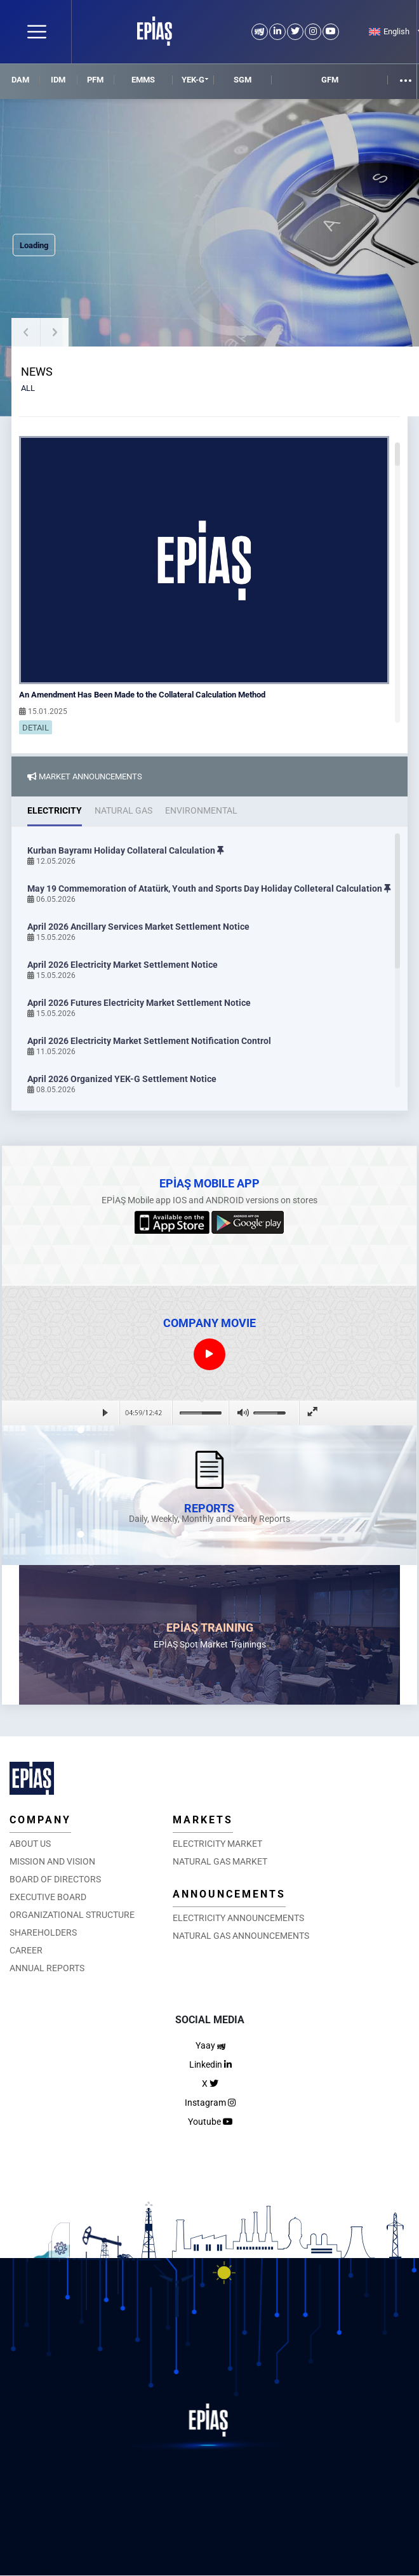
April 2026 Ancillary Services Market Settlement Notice (138, 926)
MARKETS (203, 1820)
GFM (329, 79)
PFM (95, 79)
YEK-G (193, 80)
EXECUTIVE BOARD (48, 1897)
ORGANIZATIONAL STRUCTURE (72, 1915)
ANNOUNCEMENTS (229, 1894)
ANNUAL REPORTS (47, 1968)
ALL (28, 388)
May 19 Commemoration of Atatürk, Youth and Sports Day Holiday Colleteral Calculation (209, 888)
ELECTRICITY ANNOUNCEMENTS (238, 1918)
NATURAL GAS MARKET (220, 1861)
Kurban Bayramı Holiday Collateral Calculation (125, 850)
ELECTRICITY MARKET (217, 1844)
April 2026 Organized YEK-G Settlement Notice (121, 1078)
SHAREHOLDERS (43, 1932)
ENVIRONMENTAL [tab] (201, 810)
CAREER (26, 1950)
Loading (34, 245)
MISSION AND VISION (52, 1861)
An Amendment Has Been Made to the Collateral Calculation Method (142, 694)
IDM (58, 79)
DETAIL (35, 727)
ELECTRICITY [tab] (54, 810)
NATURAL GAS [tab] (123, 810)
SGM (242, 79)
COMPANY (40, 1820)
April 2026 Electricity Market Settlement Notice (122, 964)
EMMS (143, 79)
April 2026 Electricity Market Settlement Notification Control (149, 1040)
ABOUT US (30, 1844)
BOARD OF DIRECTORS (55, 1879)
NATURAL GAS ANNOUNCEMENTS (241, 1936)
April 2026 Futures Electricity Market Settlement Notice (139, 1002)
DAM (20, 79)
